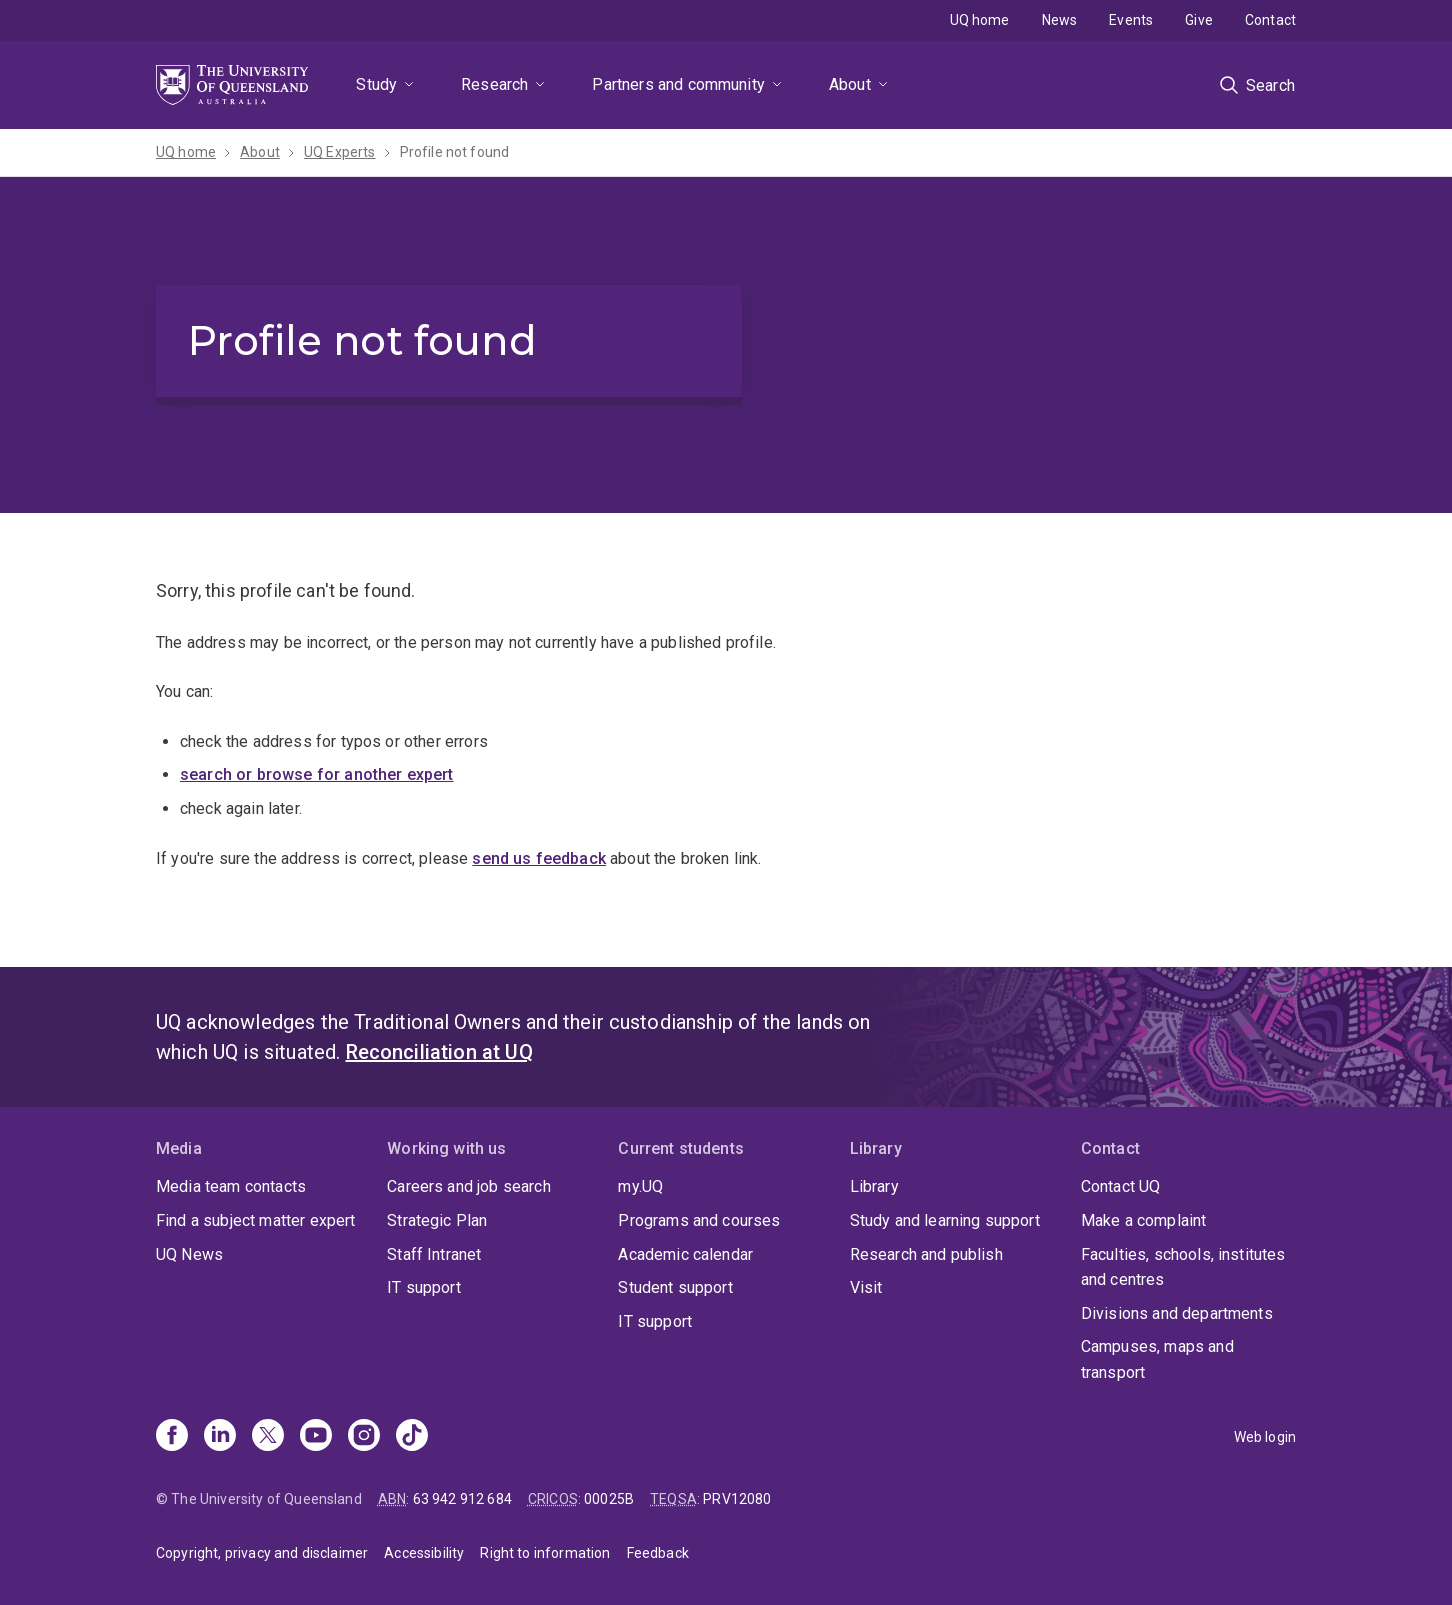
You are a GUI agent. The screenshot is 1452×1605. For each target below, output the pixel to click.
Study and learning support (945, 1220)
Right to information (545, 1553)
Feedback (658, 1553)
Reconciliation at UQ (439, 1052)
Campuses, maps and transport (1157, 1359)
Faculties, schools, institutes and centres (1183, 1267)
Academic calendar (685, 1254)
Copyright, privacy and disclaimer (262, 1553)
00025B (609, 1499)
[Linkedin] (220, 1437)
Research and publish (926, 1254)
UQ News (189, 1254)
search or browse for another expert (317, 774)
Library (874, 1186)
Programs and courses (699, 1220)
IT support (424, 1287)
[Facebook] (172, 1437)
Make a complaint (1144, 1220)
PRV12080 (737, 1499)
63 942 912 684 (462, 1499)
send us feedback (539, 858)
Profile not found (455, 152)
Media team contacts (231, 1186)
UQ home (980, 20)
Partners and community (678, 84)
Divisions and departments (1177, 1313)
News (1060, 20)
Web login (1265, 1437)
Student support (675, 1287)
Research (494, 84)
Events (1131, 20)
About (850, 84)
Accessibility (424, 1553)
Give (1199, 20)
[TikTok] (412, 1437)
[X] (268, 1437)
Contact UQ (1121, 1186)
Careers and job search (469, 1186)
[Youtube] (316, 1437)
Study (376, 84)
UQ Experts (340, 152)
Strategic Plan (437, 1220)
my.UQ (640, 1186)
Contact (1270, 20)
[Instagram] (364, 1437)
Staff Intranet (434, 1254)
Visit (866, 1287)
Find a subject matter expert (255, 1220)
